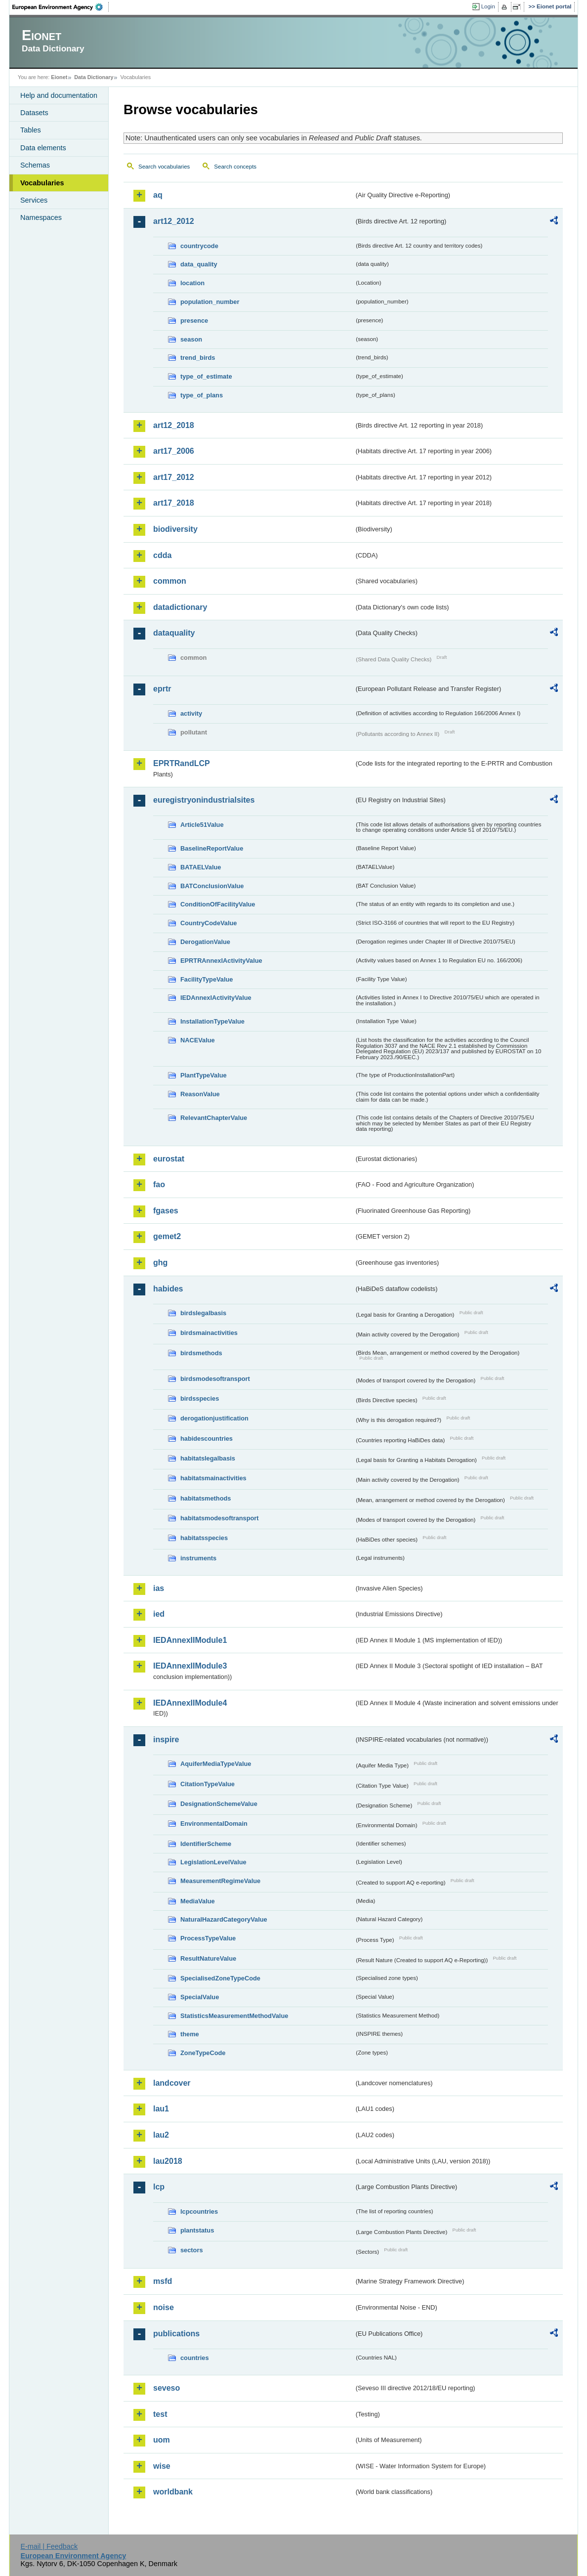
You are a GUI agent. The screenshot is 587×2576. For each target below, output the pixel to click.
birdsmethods (201, 1353)
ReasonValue (200, 1094)
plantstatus (197, 2230)
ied (159, 1614)
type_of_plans (201, 395)
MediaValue (197, 1901)
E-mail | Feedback (49, 2546)
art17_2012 (173, 477)
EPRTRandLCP (181, 763)
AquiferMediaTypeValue (215, 1763)
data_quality (198, 264)
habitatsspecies (204, 1538)
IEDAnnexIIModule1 (190, 1640)
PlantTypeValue (203, 1075)
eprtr (162, 689)
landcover (172, 2083)
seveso (166, 2388)
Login (488, 6)
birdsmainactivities (209, 1332)
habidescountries (206, 1438)
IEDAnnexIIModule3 (190, 1666)
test (160, 2414)
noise (163, 2307)
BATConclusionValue (212, 886)
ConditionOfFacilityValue (217, 904)
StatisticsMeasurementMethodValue (234, 2015)
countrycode (199, 246)
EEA (60, 7)
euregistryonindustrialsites (203, 800)
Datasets (34, 113)
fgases (165, 1210)
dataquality (174, 633)
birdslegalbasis (203, 1313)
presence (194, 320)
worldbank (173, 2492)
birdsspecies (199, 1398)
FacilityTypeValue (206, 979)
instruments (198, 1558)
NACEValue (197, 1040)
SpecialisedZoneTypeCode (220, 1978)
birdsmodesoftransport (215, 1378)
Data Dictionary (93, 77)
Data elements (43, 148)
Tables (30, 130)
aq (158, 195)
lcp (159, 2187)
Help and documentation (58, 95)
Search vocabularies (164, 167)
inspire (166, 1739)
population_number (209, 301)
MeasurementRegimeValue (220, 1881)
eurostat (168, 1159)
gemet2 (167, 1236)
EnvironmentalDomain (214, 1823)
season (191, 339)
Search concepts (235, 167)
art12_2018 (173, 425)
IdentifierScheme (205, 1843)
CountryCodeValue (208, 923)
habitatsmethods (205, 1498)
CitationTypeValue (207, 1784)
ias (158, 1588)
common (169, 581)
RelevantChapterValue (213, 1117)
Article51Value (202, 824)
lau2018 (167, 2161)
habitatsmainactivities (213, 1478)
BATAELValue (200, 867)
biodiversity (175, 529)
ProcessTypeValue (208, 1938)
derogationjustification (214, 1418)
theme (189, 2034)
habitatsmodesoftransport (219, 1518)
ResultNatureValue (208, 1958)
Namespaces (41, 217)
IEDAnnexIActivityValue (216, 997)
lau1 (161, 2108)
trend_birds (197, 357)
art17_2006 (173, 451)
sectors (191, 2250)
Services (33, 200)
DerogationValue (205, 941)
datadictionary (180, 607)
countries (194, 2357)
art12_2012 (173, 221)
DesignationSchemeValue (218, 1803)
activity (191, 713)
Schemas (35, 165)
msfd (162, 2281)
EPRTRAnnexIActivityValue (221, 960)
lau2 (161, 2135)
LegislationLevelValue (213, 1862)
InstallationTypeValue (212, 1021)
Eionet (59, 77)
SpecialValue (199, 1997)
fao (159, 1184)
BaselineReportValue (211, 848)
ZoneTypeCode (202, 2053)
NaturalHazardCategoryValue (223, 1919)
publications (176, 2333)
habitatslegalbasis (207, 1458)
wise (161, 2466)
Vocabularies (42, 183)
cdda (162, 555)
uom (161, 2440)
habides (168, 1289)
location (192, 283)
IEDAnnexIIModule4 (190, 1703)
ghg (160, 1262)
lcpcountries (199, 2211)
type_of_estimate (206, 376)
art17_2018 (173, 503)
